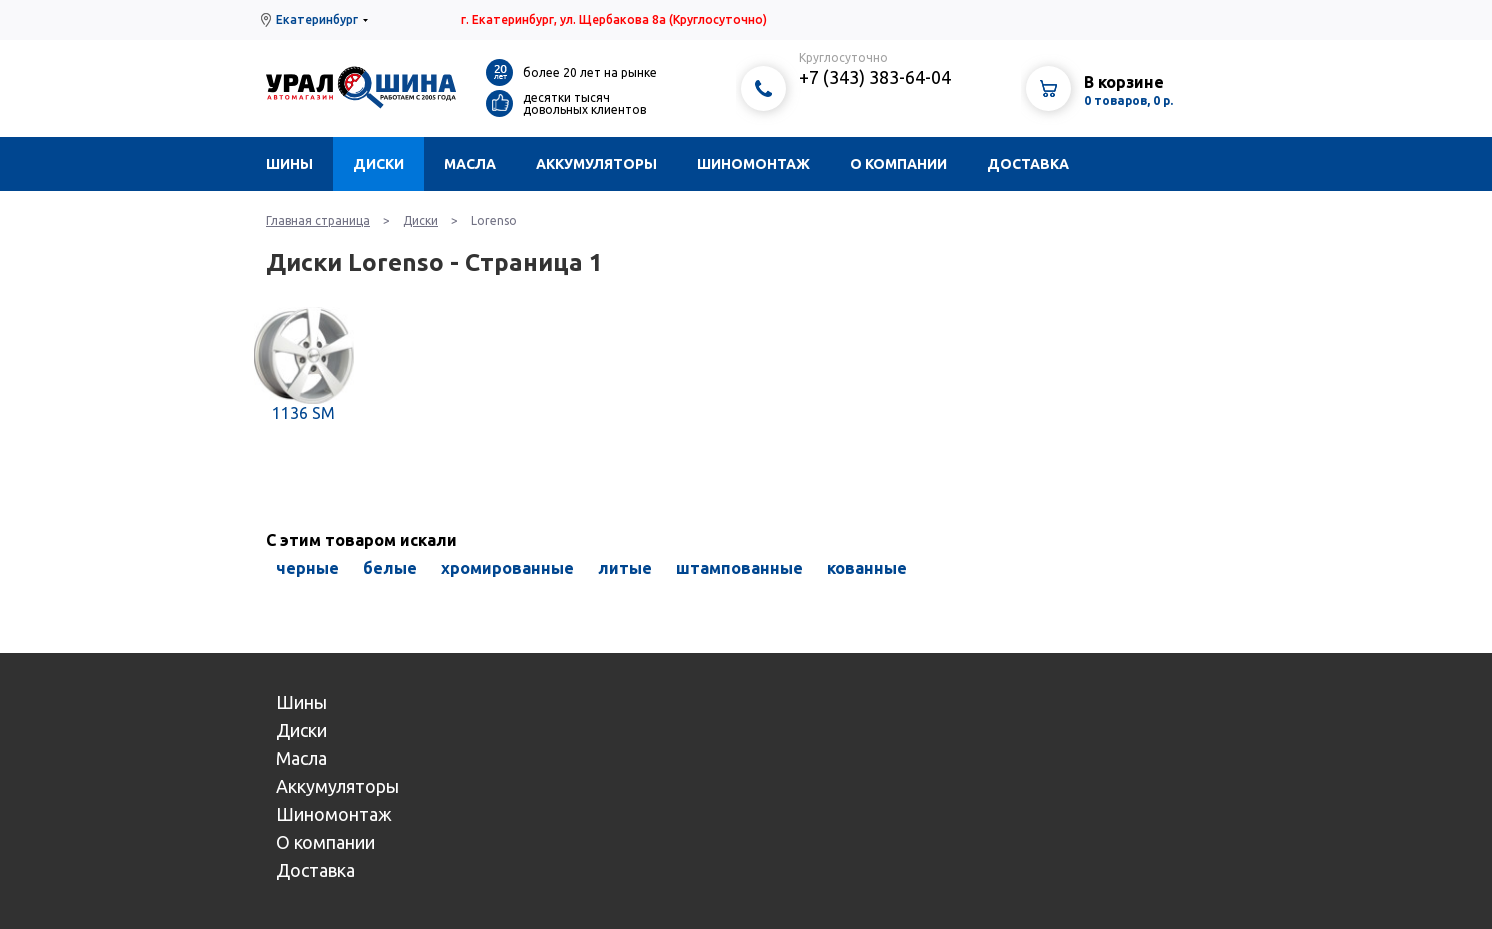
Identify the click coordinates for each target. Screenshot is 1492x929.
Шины (289, 164)
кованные (867, 568)
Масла (470, 164)
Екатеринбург (317, 19)
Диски (378, 164)
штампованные (739, 568)
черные (307, 568)
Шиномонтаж (753, 164)
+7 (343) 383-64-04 (875, 77)
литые (625, 568)
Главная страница (318, 220)
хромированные (507, 568)
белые (390, 568)
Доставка (1028, 164)
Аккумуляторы (596, 164)
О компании (898, 164)
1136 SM (303, 413)
